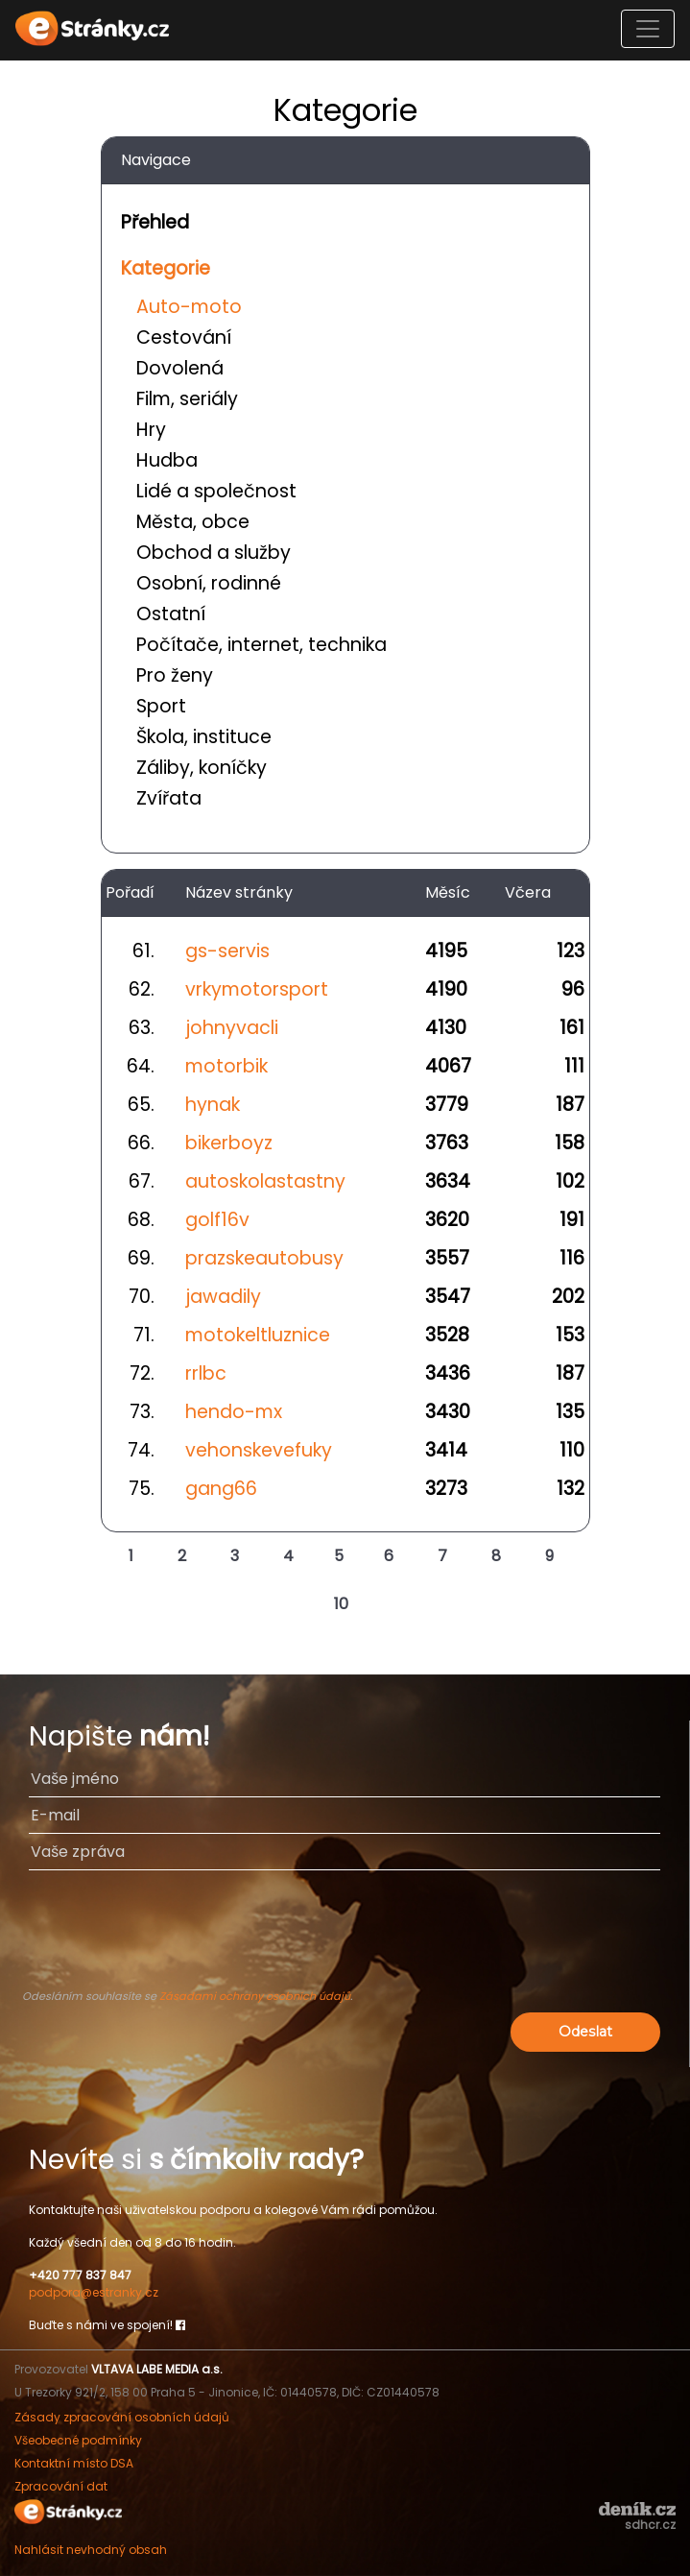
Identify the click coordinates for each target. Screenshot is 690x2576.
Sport (161, 706)
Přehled (155, 222)
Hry (151, 430)
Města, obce (193, 522)
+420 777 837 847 (80, 2275)
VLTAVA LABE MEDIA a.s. (157, 2369)
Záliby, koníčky (201, 768)
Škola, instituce (204, 737)
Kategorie (165, 268)
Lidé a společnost (216, 491)
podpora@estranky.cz (93, 2292)
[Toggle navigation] (648, 29)
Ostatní (170, 614)
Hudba (167, 460)
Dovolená (180, 368)
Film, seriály (187, 399)
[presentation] (344, 1938)
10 (341, 1604)
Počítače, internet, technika (261, 645)
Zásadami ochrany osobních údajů (254, 1996)
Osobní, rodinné (208, 583)
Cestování (183, 337)
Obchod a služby (213, 553)
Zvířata (169, 798)
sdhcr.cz (650, 2524)
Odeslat (585, 2031)
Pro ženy (174, 675)
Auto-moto (189, 307)
